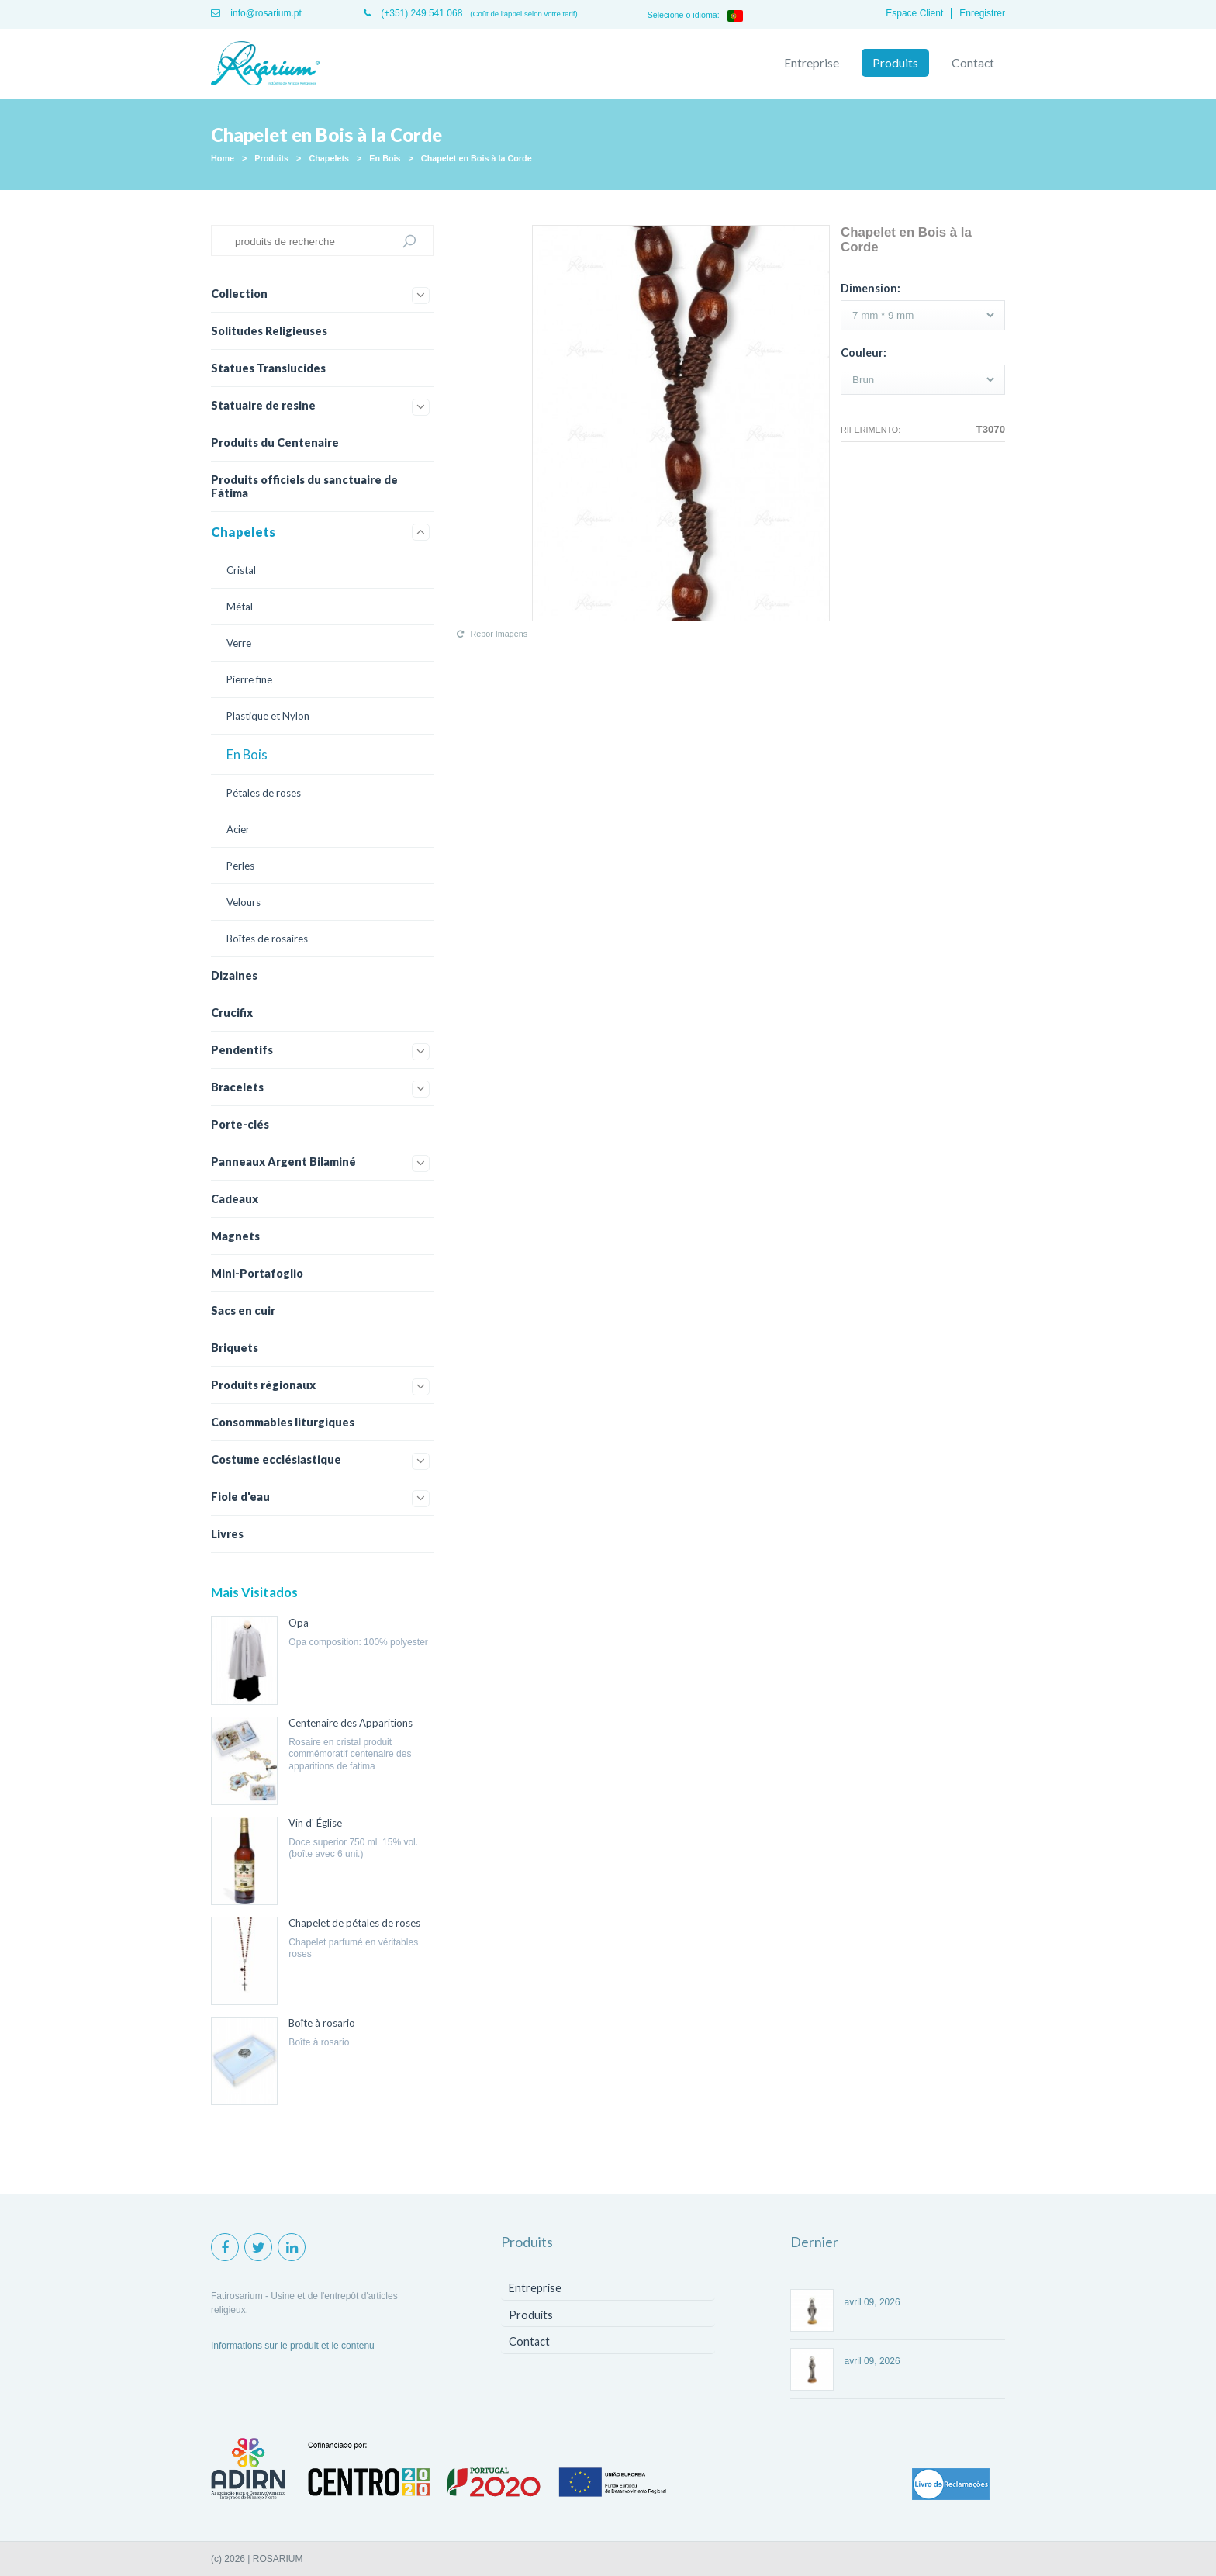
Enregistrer (982, 13)
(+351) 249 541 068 (413, 13)
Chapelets (329, 158)
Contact (973, 63)
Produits (895, 63)
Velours (243, 902)
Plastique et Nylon (267, 716)
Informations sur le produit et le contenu (293, 2345)
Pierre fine (249, 679)
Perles (240, 865)
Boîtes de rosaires (267, 938)
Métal (239, 606)
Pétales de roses (263, 793)
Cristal (241, 570)
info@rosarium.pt (256, 13)
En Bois (384, 158)
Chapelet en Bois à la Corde (476, 158)
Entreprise (811, 63)
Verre (238, 643)
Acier (238, 829)
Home (222, 158)
